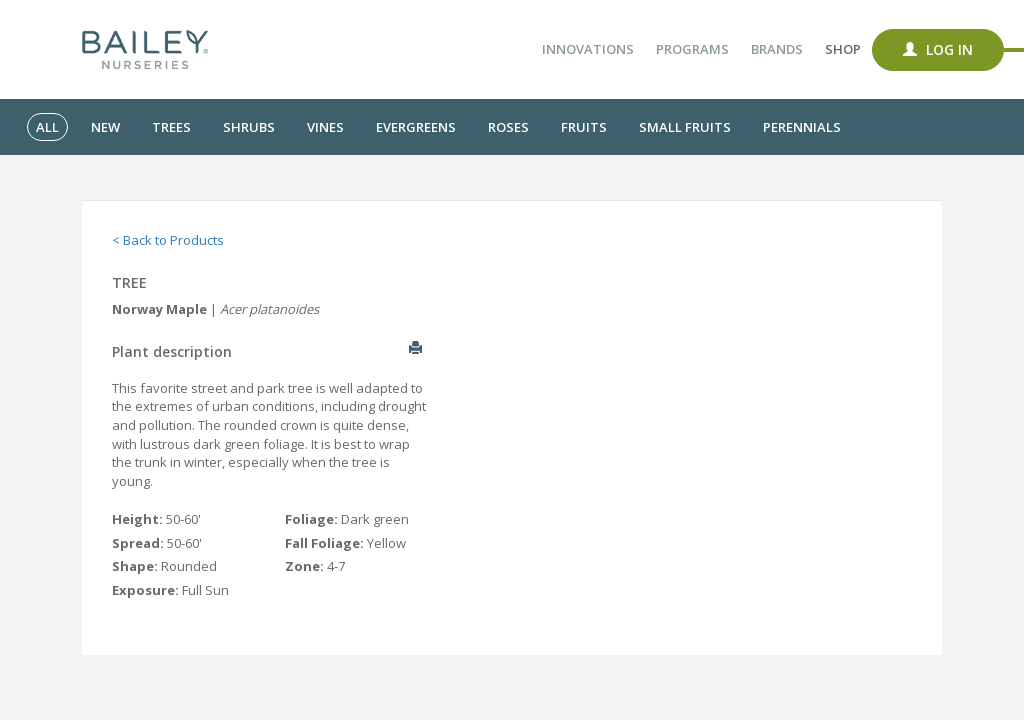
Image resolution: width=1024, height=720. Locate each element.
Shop (843, 49)
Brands (777, 49)
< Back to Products (168, 240)
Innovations (588, 49)
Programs (692, 49)
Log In (938, 49)
